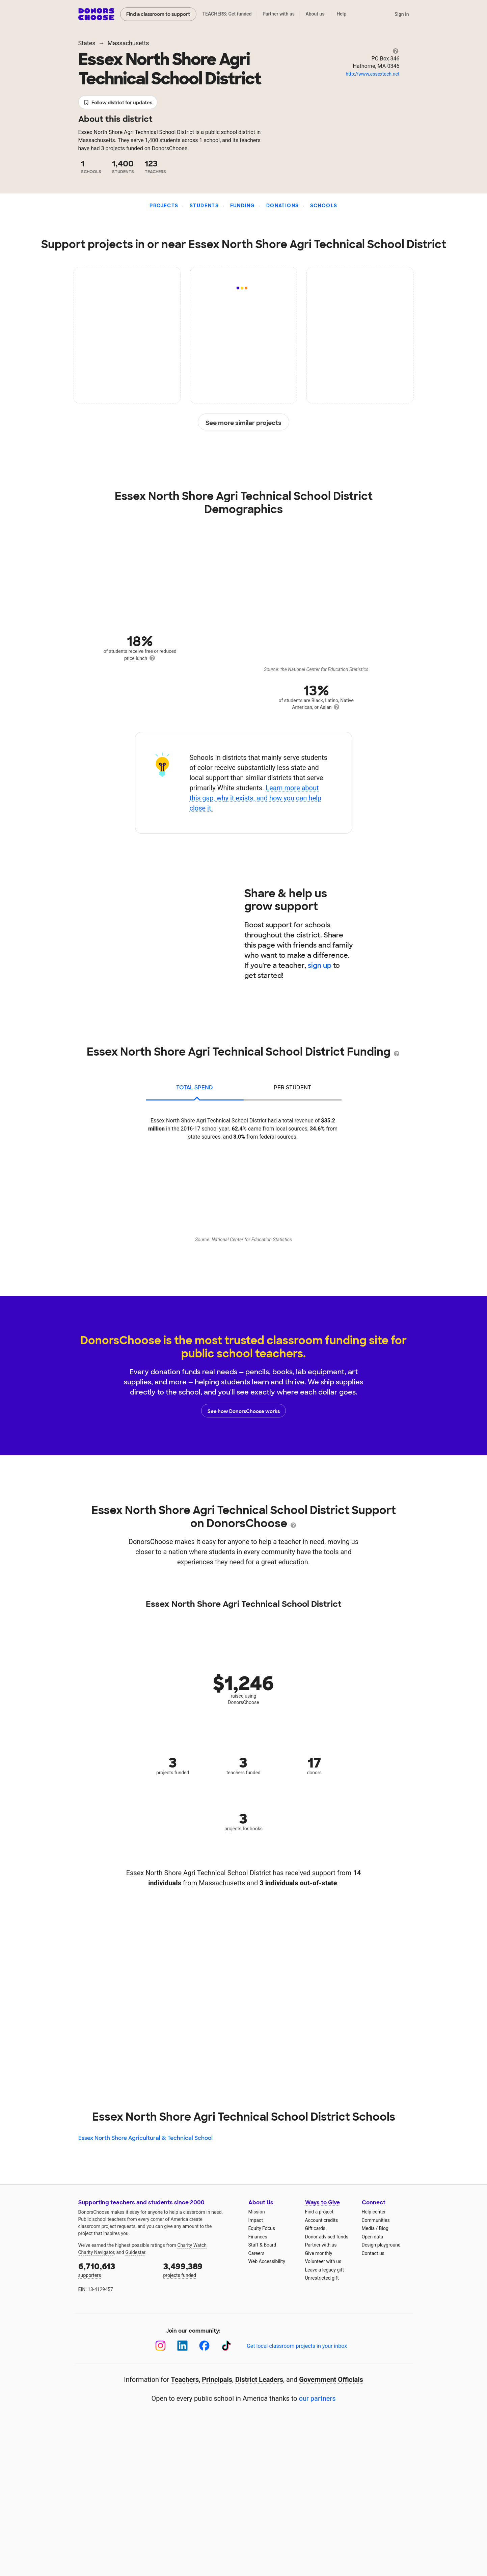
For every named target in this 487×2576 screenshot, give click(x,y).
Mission (256, 2211)
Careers (256, 2253)
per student (292, 1087)
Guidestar (135, 2252)
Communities (376, 2220)
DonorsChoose (96, 14)
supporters (116, 2269)
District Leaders (259, 2379)
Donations (282, 206)
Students (204, 206)
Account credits (321, 2220)
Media (368, 2228)
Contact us (373, 2253)
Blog (383, 2228)
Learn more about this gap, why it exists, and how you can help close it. (255, 798)
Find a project (319, 2211)
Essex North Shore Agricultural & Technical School (145, 2138)
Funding (242, 206)
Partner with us (279, 14)
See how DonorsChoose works (244, 1411)
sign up (319, 965)
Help (341, 14)
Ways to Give (322, 2202)
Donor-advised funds (327, 2236)
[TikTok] (226, 2345)
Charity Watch (192, 2245)
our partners (317, 2398)
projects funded (201, 2269)
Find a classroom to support (158, 14)
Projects (164, 206)
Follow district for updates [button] (118, 103)
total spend (194, 1087)
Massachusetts (128, 43)
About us (314, 14)
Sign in (402, 14)
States (87, 43)
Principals (217, 2379)
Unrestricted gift (322, 2278)
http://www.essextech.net (372, 74)
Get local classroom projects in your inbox (297, 2346)
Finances (257, 2236)
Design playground (381, 2245)
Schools (323, 206)
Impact (255, 2220)
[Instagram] (160, 2345)
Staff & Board (262, 2245)
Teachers (185, 2379)
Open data (372, 2236)
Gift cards (315, 2228)
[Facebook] (204, 2345)
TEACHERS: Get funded (226, 14)
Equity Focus (261, 2228)
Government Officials (331, 2379)
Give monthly (318, 2253)
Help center (374, 2211)
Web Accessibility (266, 2261)
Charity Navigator (96, 2252)
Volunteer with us (323, 2261)
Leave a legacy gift (324, 2270)
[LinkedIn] (182, 2345)
